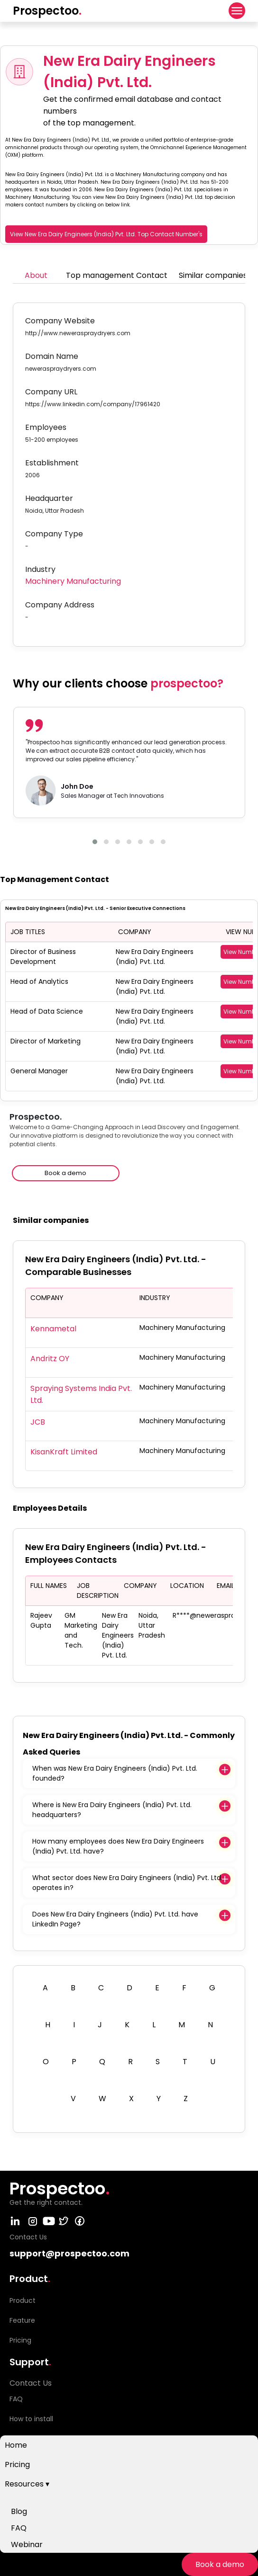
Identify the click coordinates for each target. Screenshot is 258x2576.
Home (16, 2445)
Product (22, 2300)
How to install (31, 2419)
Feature (22, 2320)
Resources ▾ (27, 2483)
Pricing (17, 2464)
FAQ (19, 2528)
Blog (19, 2511)
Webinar (27, 2544)
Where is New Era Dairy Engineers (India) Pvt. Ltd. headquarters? (112, 1809)
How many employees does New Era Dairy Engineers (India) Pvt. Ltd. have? (118, 1846)
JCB (37, 1422)
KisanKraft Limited (63, 1451)
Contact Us (30, 2383)
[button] (95, 842)
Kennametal (53, 1328)
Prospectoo (47, 10)
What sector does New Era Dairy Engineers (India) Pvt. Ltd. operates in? (127, 1882)
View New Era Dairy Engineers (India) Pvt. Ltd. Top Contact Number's (106, 234)
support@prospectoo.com (69, 2253)
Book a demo (219, 2564)
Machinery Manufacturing (73, 581)
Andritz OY (49, 1358)
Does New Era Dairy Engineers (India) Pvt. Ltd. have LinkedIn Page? (115, 1919)
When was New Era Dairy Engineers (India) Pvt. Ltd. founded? (114, 1773)
